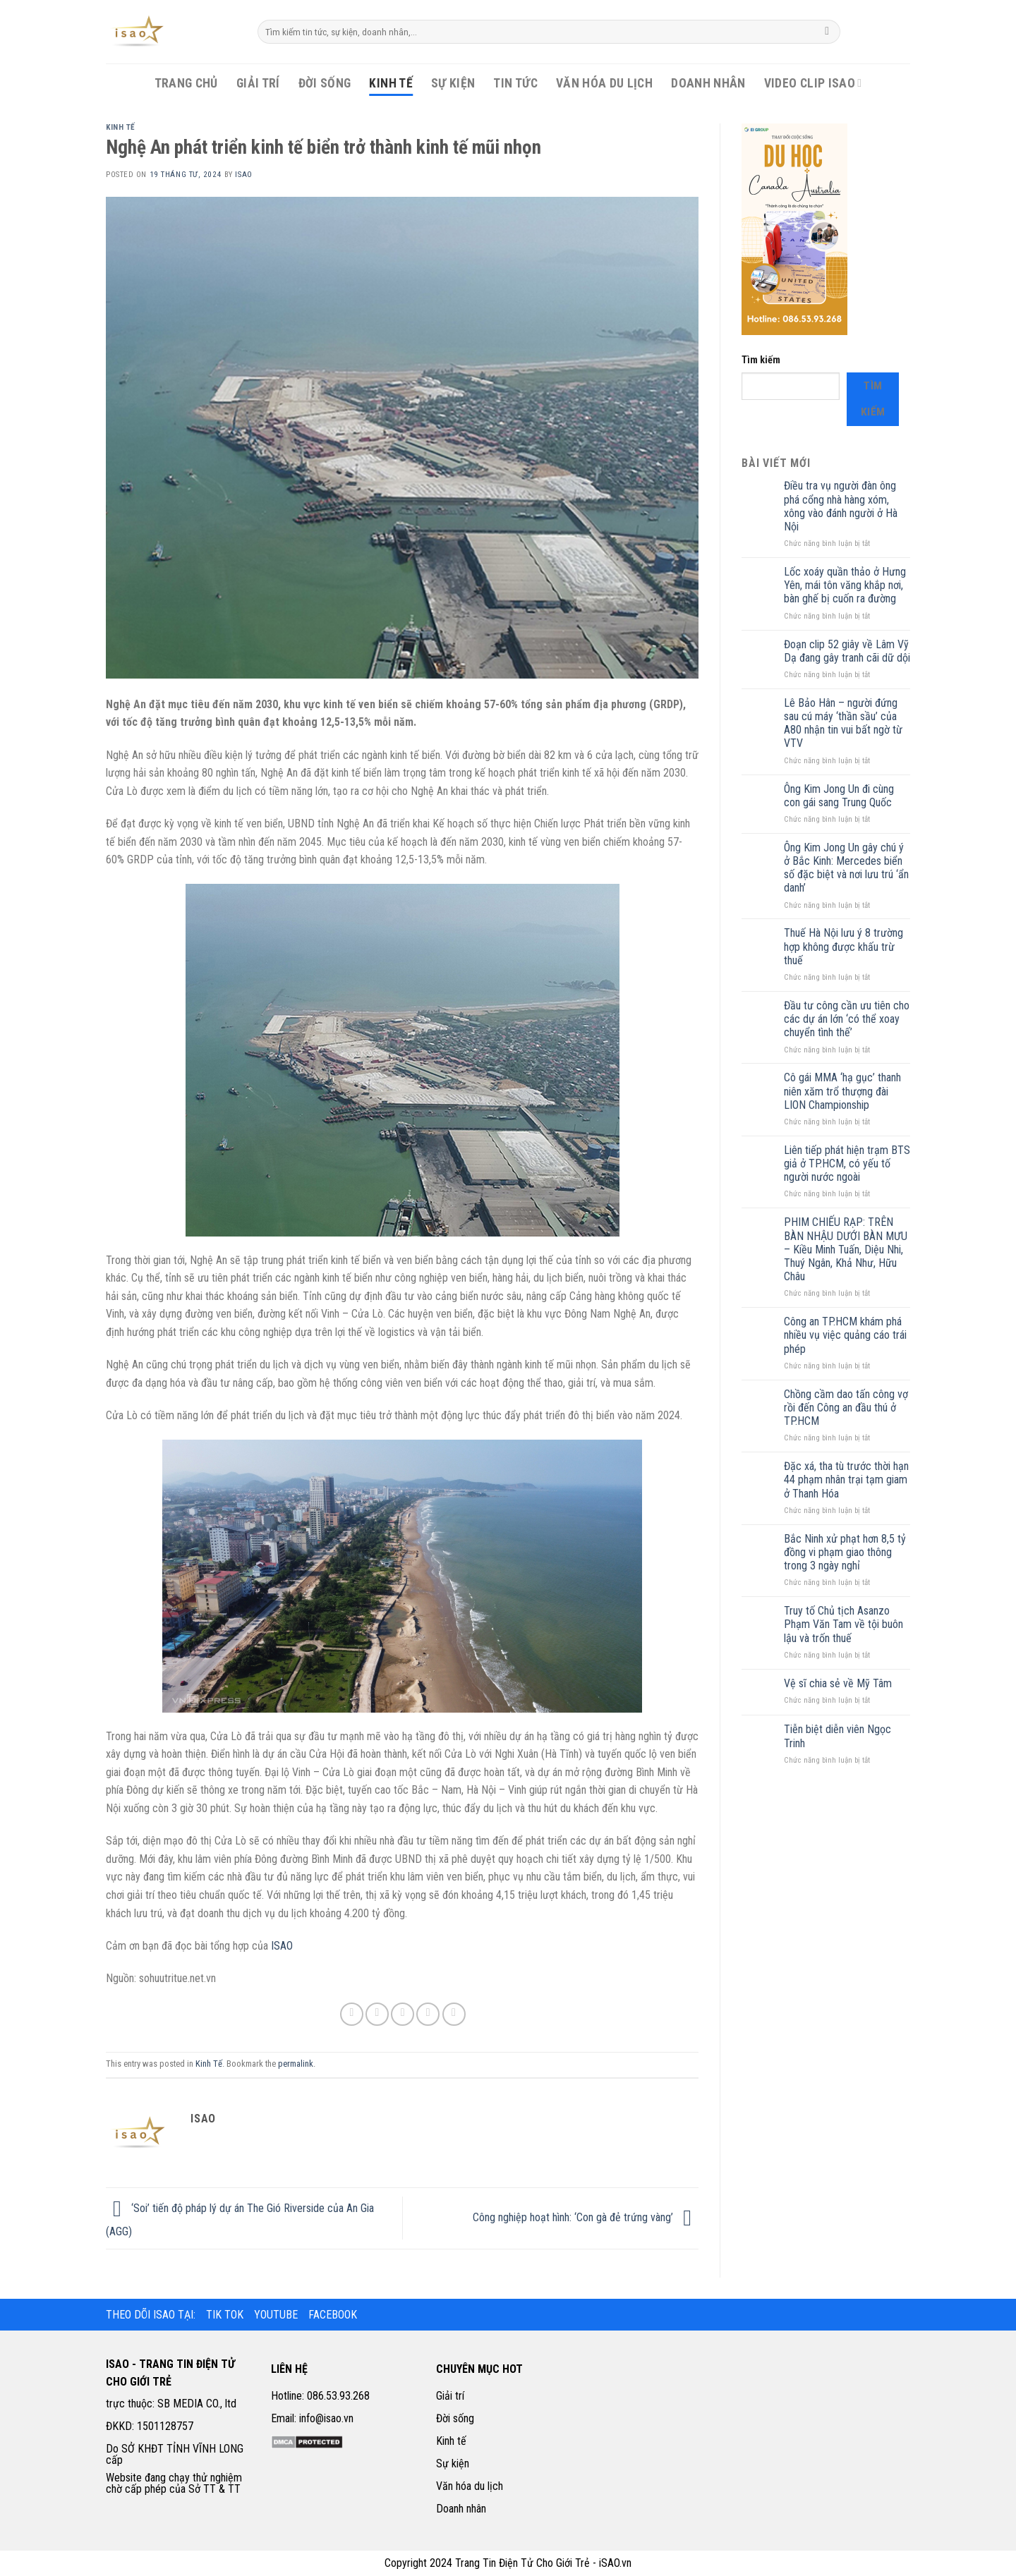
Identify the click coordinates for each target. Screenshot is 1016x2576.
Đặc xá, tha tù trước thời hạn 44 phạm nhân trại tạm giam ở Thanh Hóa (846, 1479)
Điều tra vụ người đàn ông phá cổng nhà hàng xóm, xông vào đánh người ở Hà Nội (840, 506)
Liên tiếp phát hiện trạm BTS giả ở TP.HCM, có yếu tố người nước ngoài (847, 1163)
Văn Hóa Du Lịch (604, 83)
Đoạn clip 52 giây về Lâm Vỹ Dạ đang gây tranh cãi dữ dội (847, 651)
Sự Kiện (453, 83)
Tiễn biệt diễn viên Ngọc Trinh (837, 1736)
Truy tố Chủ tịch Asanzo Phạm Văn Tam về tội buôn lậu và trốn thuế (843, 1624)
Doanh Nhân (708, 83)
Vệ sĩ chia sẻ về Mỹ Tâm (838, 1683)
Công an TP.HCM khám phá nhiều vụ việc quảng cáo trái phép (845, 1335)
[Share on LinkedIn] (454, 2014)
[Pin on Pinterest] (428, 2014)
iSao (243, 174)
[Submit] (827, 32)
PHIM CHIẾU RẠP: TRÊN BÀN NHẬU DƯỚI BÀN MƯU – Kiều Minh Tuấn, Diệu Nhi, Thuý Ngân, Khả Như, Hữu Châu (845, 1249)
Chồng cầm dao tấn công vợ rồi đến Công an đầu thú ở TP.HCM (846, 1407)
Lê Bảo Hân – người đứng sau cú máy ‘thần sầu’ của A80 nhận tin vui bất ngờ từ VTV (843, 723)
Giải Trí (258, 83)
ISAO (282, 1945)
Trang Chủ (186, 83)
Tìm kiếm (761, 360)
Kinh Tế (390, 83)
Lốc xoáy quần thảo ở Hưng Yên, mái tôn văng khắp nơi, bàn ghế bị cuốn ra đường (845, 585)
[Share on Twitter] (377, 2014)
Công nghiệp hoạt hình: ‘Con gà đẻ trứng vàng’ (585, 2217)
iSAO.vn (615, 2563)
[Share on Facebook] (351, 2014)
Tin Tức (515, 83)
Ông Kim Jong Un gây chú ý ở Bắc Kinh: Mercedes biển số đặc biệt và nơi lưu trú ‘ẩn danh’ (846, 868)
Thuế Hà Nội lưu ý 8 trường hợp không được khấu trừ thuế (843, 946)
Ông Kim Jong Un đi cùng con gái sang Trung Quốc (839, 795)
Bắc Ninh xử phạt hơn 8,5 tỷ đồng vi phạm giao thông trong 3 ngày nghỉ (845, 1552)
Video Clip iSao (813, 83)
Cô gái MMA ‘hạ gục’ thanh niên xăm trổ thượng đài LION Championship (842, 1091)
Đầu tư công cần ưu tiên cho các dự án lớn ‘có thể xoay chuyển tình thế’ (846, 1019)
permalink (295, 2063)
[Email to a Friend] (402, 2014)
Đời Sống (324, 83)
